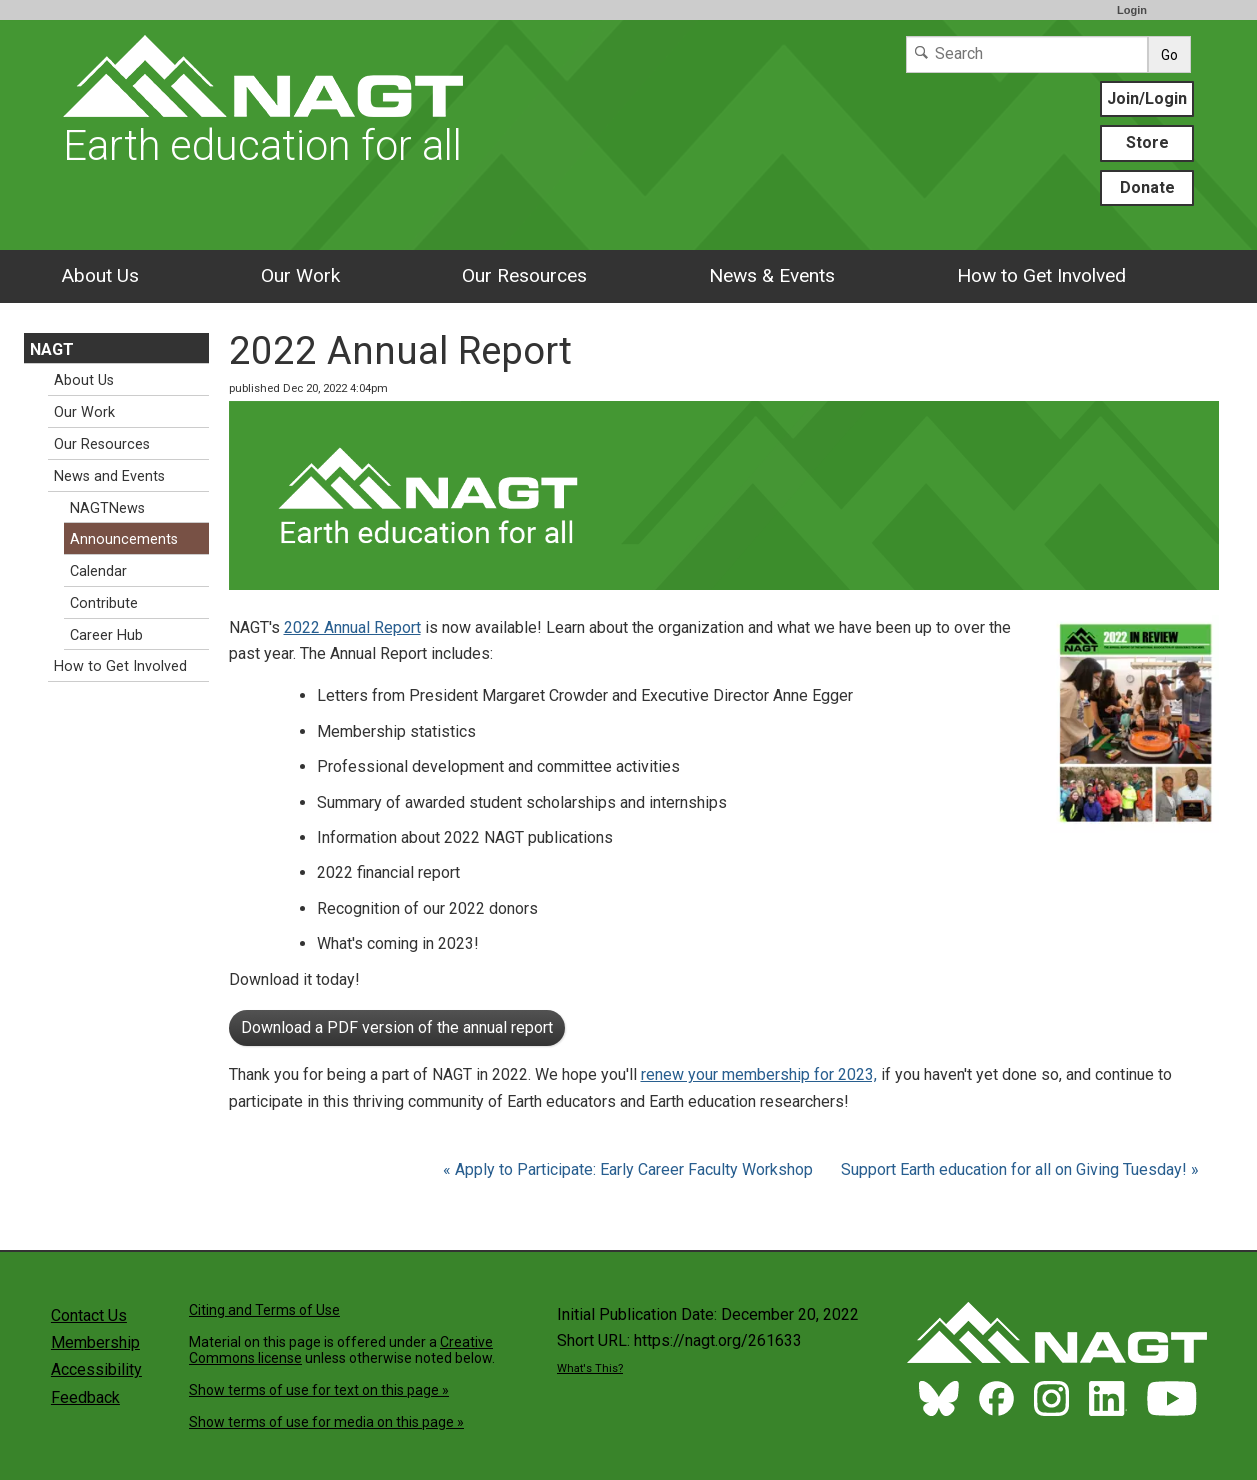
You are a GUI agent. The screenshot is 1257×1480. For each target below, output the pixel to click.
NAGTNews (107, 508)
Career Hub (106, 635)
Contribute (104, 603)
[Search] (1027, 54)
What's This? (590, 1368)
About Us (100, 275)
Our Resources (524, 275)
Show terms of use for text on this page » (319, 1390)
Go (1169, 55)
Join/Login (1147, 98)
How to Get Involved (1041, 275)
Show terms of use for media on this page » (326, 1422)
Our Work (300, 275)
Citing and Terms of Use (264, 1310)
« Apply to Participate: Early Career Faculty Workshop (630, 1169)
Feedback (85, 1397)
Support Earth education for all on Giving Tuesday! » (1020, 1169)
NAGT (52, 349)
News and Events (109, 476)
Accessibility (96, 1369)
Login (1132, 10)
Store (1147, 142)
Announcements (124, 539)
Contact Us (89, 1315)
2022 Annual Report (352, 627)
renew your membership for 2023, (759, 1074)
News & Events (772, 275)
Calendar (98, 571)
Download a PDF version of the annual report (397, 1027)
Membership (95, 1342)
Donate (1147, 187)
